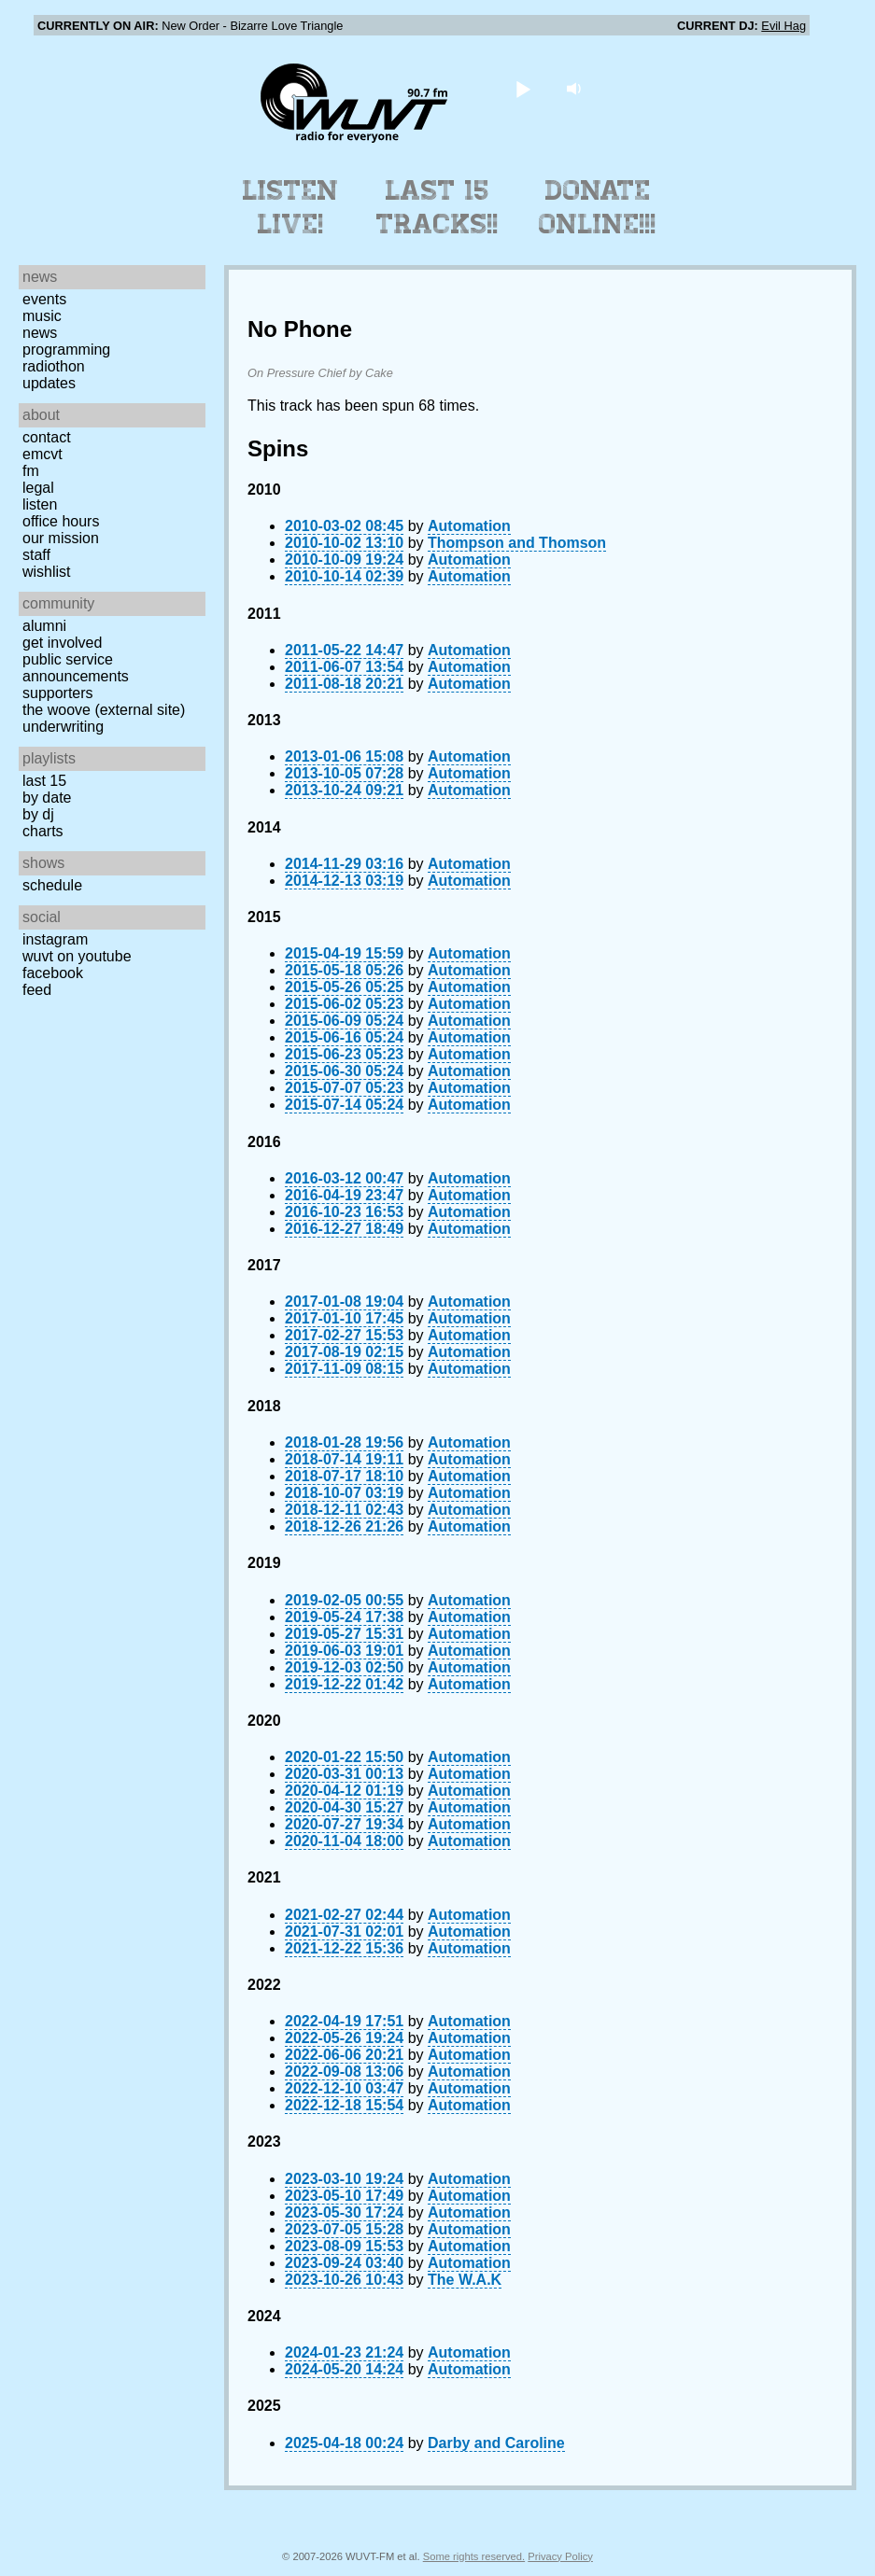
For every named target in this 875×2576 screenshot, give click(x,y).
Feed (36, 990)
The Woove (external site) (103, 710)
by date (46, 797)
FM (30, 471)
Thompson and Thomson (517, 543)
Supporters (57, 693)
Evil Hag (783, 26)
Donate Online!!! (597, 207)
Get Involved (62, 643)
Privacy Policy (560, 2556)
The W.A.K (464, 2280)
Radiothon (53, 366)
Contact (46, 437)
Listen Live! (291, 207)
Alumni (44, 626)
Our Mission (60, 538)
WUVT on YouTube (77, 956)
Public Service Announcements (75, 667)
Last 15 (44, 781)
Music (42, 316)
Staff (36, 555)
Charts (43, 831)
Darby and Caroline (496, 2443)
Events (44, 299)
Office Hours (60, 521)
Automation (469, 526)
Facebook (52, 973)
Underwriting (63, 727)
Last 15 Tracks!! (437, 207)
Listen (39, 504)
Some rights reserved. (474, 2556)
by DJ (38, 814)
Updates (49, 383)
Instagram (55, 939)
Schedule (52, 885)
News (39, 333)
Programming (66, 349)
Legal (38, 488)
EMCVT (42, 454)
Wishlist (46, 572)
